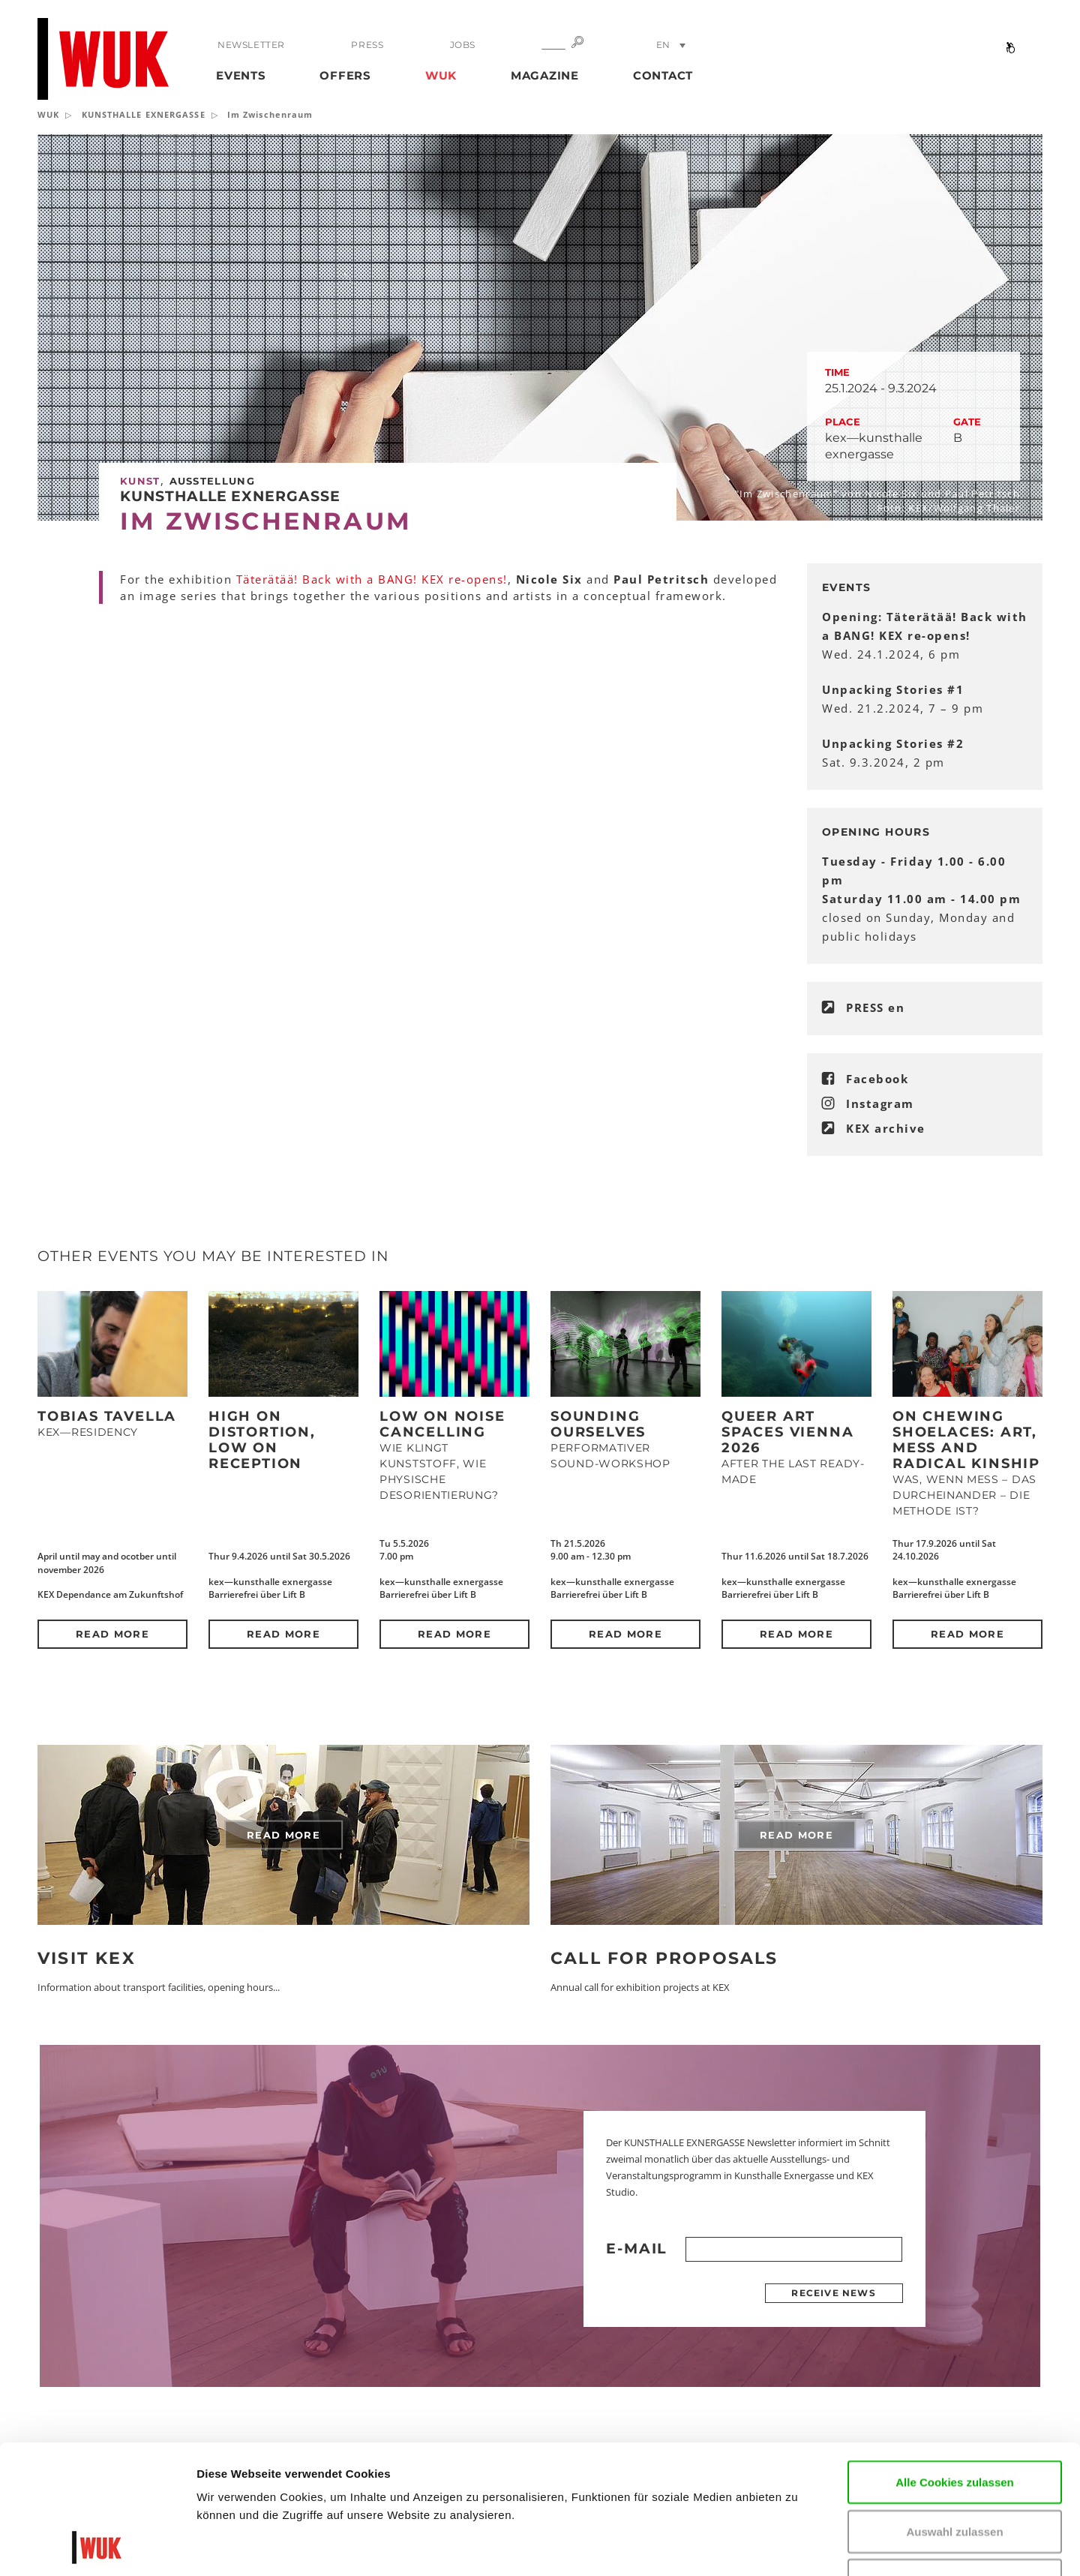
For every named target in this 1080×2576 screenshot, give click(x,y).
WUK (441, 75)
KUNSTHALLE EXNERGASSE (144, 114)
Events (241, 75)
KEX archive (886, 1128)
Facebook (877, 1078)
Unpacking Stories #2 (893, 743)
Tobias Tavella (107, 1416)
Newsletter (251, 44)
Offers (345, 75)
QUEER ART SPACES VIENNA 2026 (788, 1432)
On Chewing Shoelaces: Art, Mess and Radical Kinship (966, 1440)
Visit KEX (87, 1958)
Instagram (880, 1103)
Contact (663, 75)
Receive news (833, 2292)
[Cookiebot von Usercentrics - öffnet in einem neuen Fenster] (97, 2546)
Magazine (545, 75)
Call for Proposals (664, 1958)
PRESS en (875, 1007)
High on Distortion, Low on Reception (262, 1440)
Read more (112, 1634)
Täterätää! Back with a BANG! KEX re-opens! (372, 579)
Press (367, 44)
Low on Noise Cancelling (443, 1424)
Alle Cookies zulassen (955, 2361)
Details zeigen (902, 2546)
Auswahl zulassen (954, 2410)
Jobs (463, 44)
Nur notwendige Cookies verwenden (955, 2468)
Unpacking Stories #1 (893, 689)
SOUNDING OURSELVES (598, 1424)
